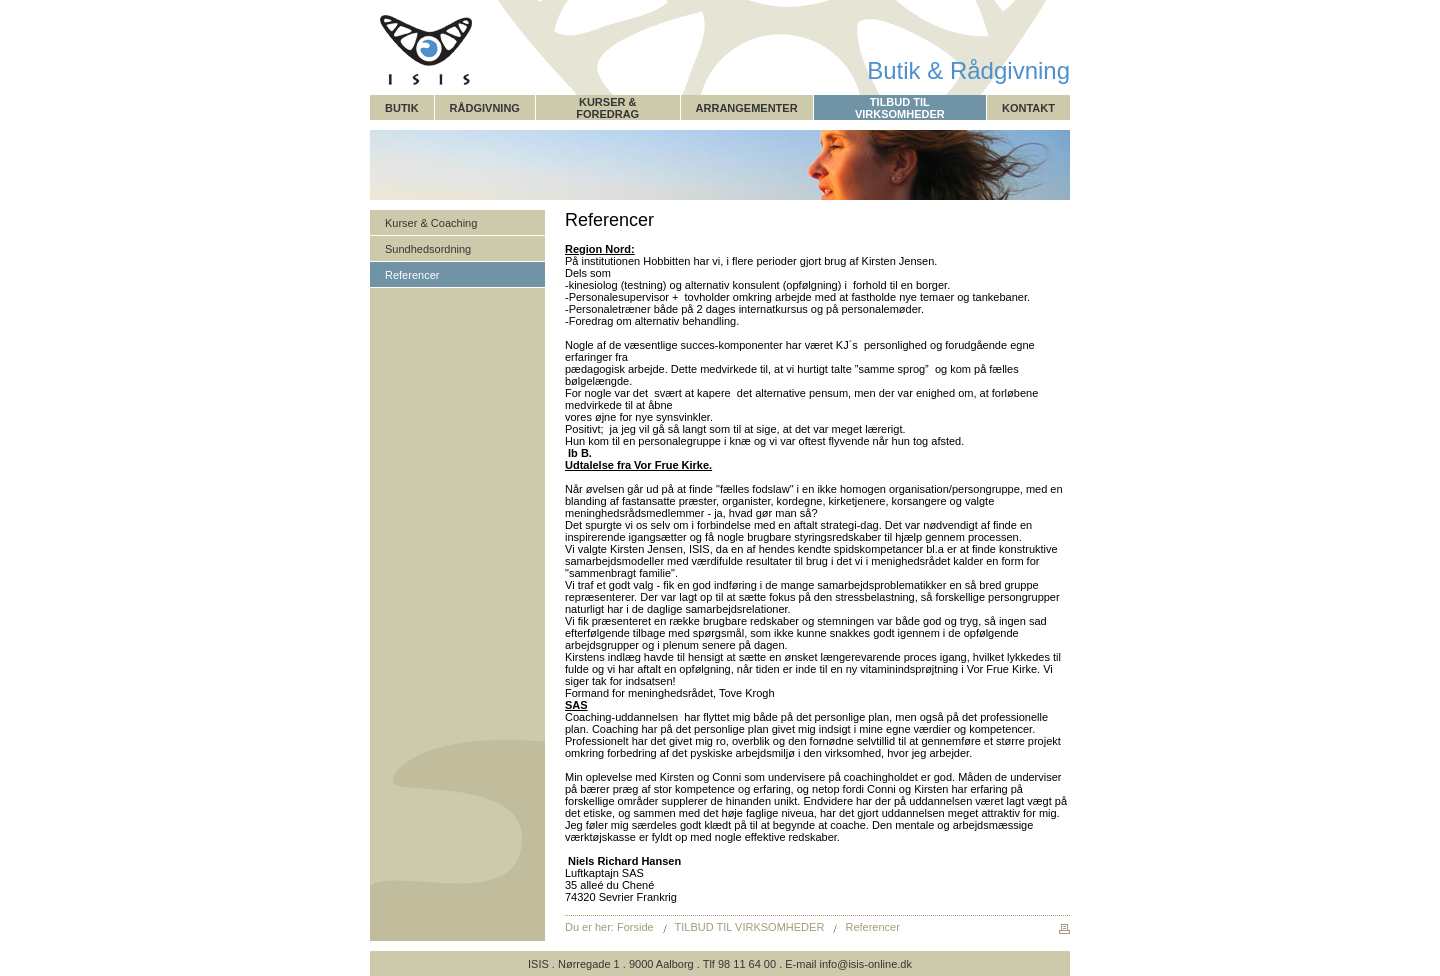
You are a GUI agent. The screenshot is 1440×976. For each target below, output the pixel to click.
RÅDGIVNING (485, 108)
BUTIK (402, 108)
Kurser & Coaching (431, 223)
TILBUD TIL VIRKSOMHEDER (900, 108)
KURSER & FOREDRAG (607, 108)
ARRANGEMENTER (747, 108)
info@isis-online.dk (865, 964)
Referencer (412, 275)
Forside (635, 927)
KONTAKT (1028, 108)
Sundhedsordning (428, 249)
